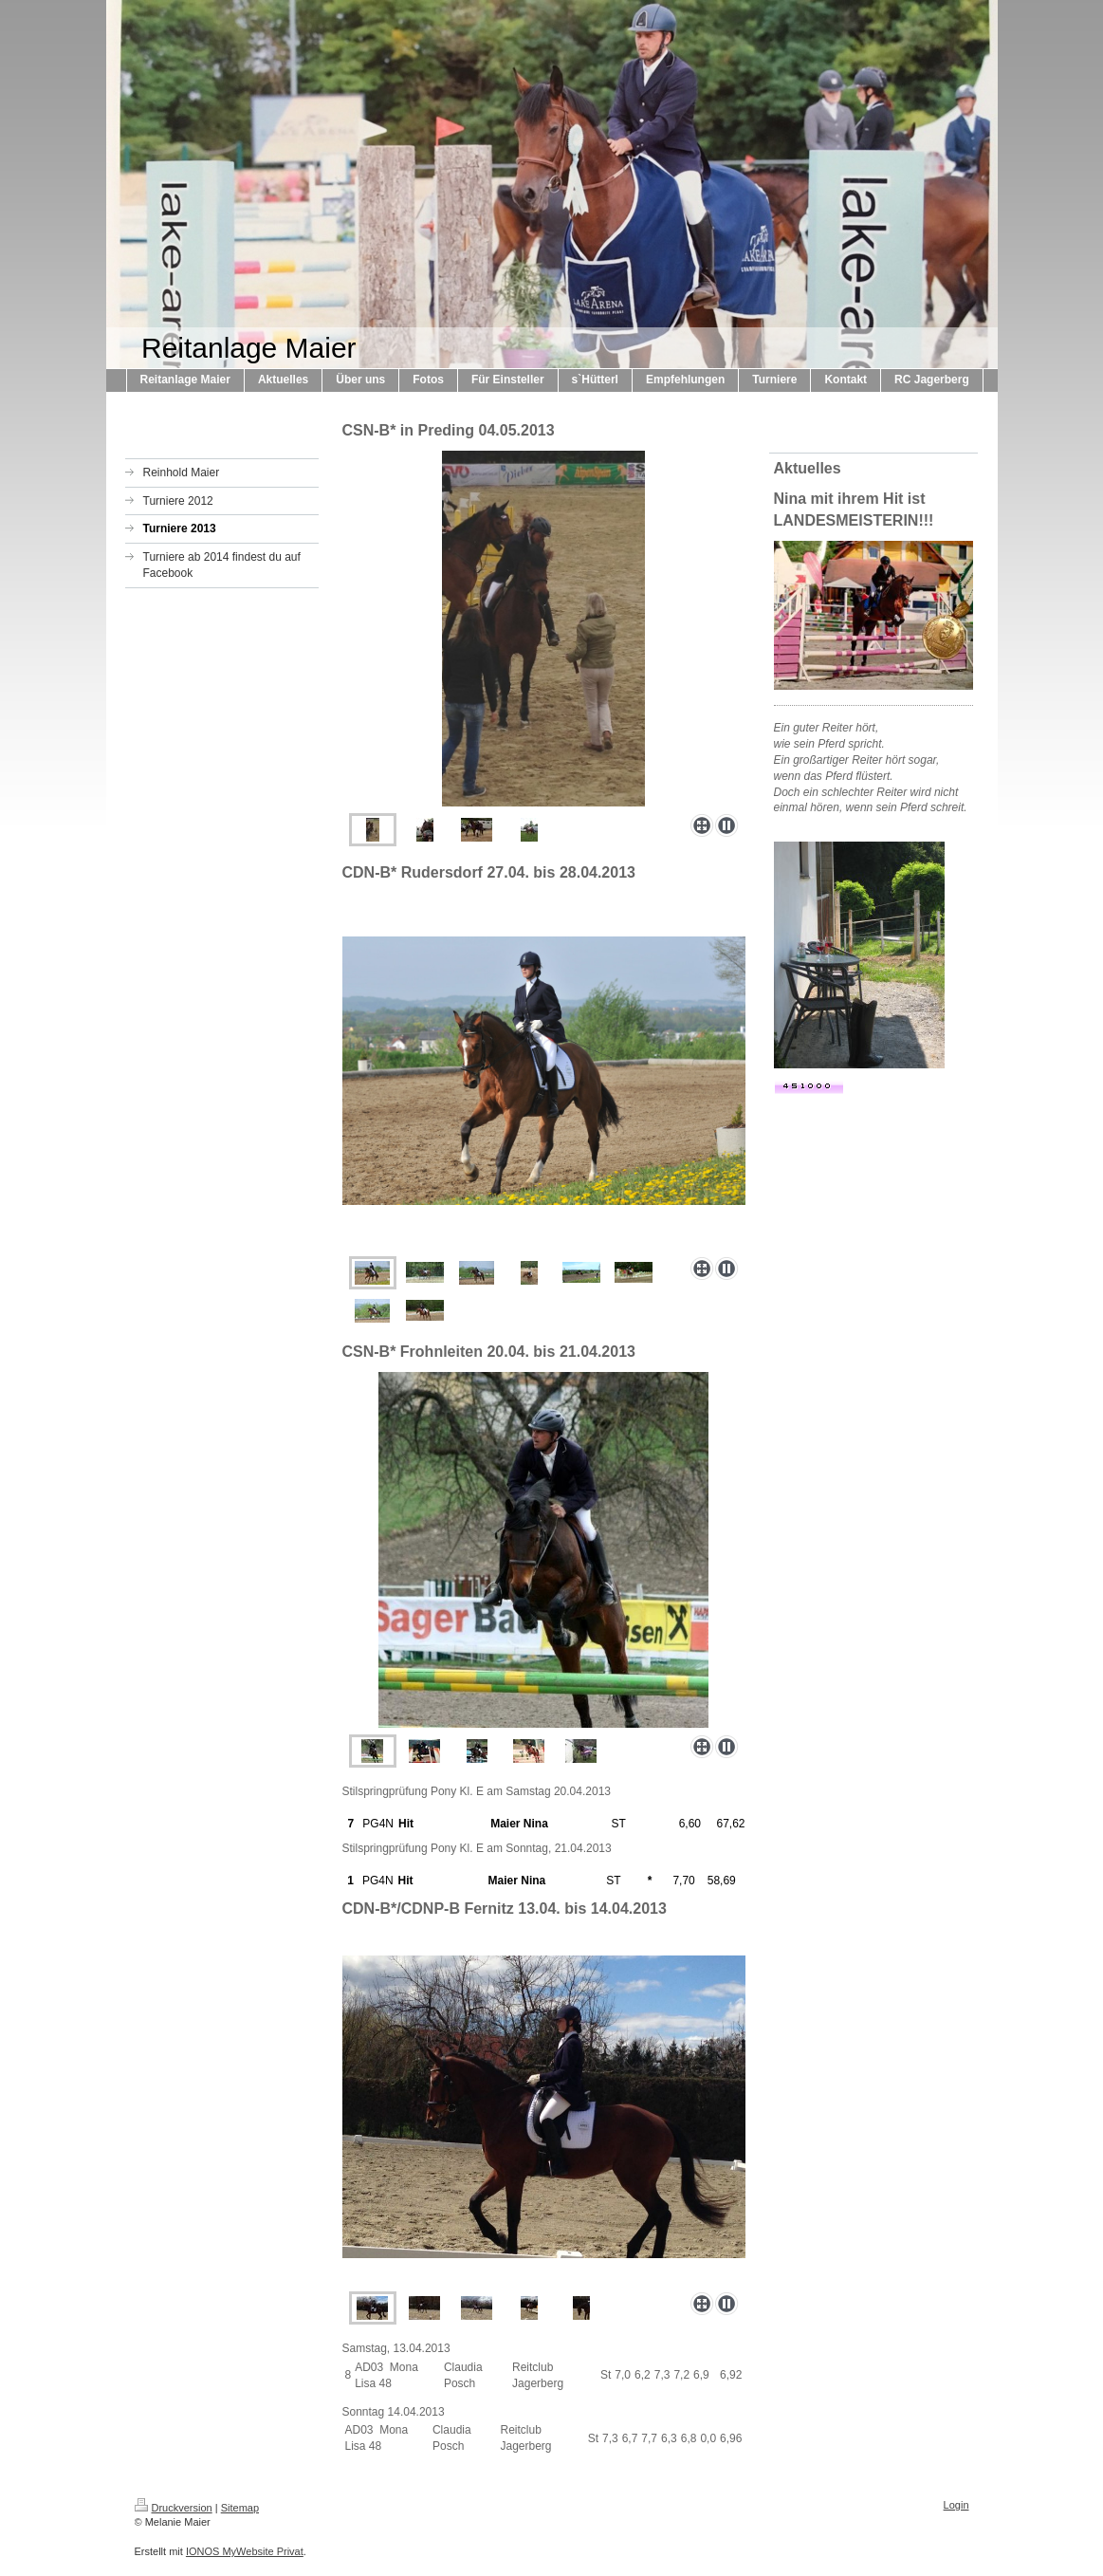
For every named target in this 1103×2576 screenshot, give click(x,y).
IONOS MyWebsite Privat (244, 2551)
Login (956, 2505)
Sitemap (240, 2507)
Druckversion (173, 2507)
